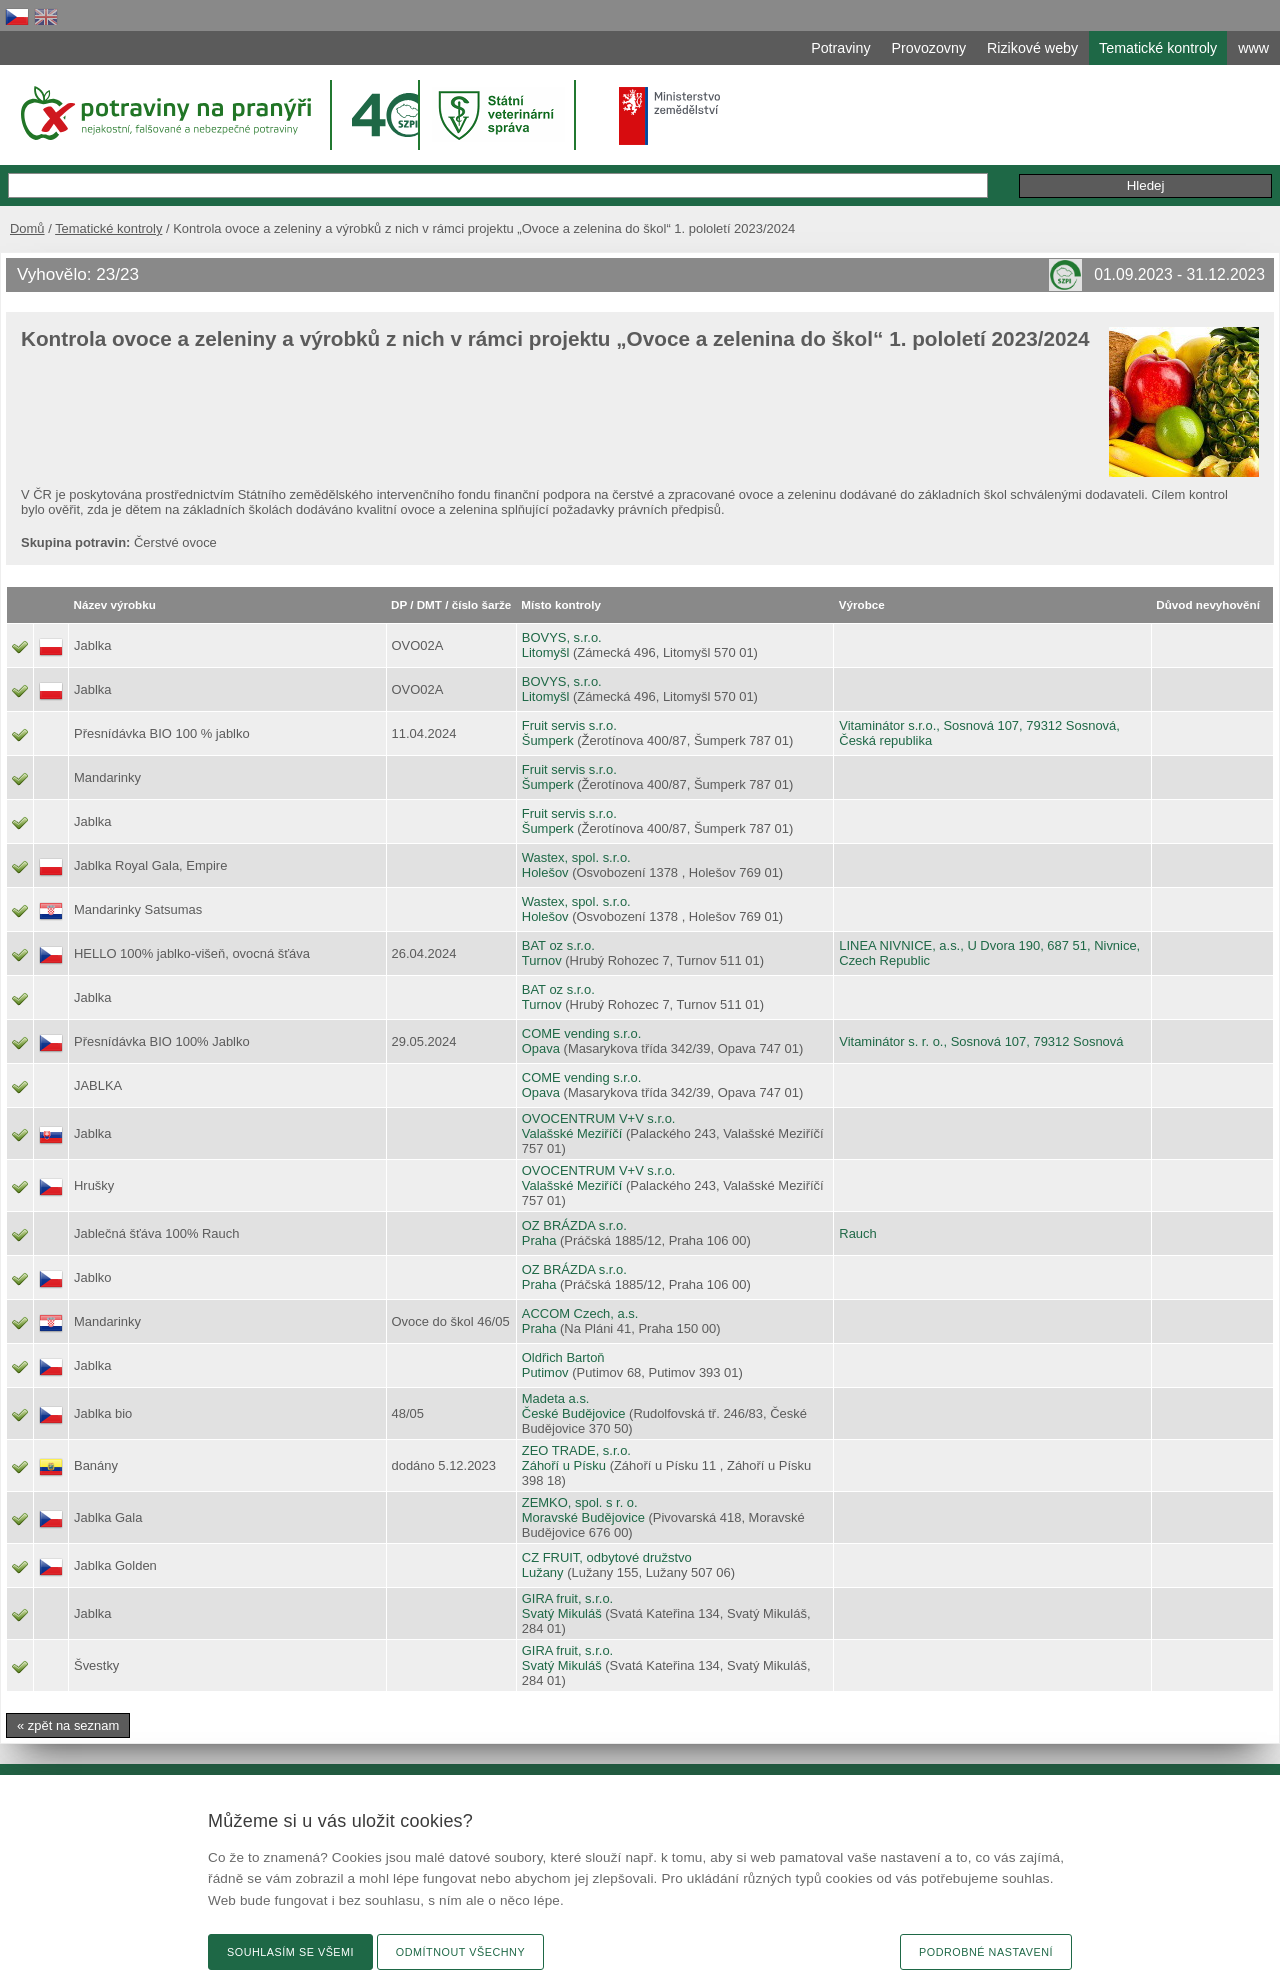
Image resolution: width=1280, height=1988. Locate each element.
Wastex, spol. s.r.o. (576, 857)
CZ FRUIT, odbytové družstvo (607, 1557)
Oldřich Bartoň (563, 1357)
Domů (27, 228)
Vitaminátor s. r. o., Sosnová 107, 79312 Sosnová (981, 1041)
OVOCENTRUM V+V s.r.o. (599, 1118)
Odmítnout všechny (460, 1952)
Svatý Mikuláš (562, 1613)
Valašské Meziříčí (572, 1133)
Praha (539, 1240)
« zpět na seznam (68, 1725)
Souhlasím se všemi (290, 1952)
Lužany (543, 1572)
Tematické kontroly (108, 228)
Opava (541, 1048)
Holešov (545, 872)
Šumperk (548, 740)
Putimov (545, 1372)
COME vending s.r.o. (582, 1033)
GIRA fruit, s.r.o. (567, 1598)
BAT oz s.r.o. (558, 945)
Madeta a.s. (556, 1398)
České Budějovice (574, 1413)
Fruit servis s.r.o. (569, 725)
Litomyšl (546, 652)
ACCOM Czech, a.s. (580, 1313)
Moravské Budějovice (583, 1517)
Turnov (542, 960)
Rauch (857, 1233)
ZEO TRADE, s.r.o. (576, 1450)
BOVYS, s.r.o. (562, 637)
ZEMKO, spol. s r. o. (580, 1502)
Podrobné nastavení (986, 1952)
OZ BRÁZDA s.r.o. (574, 1225)
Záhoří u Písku (564, 1465)
